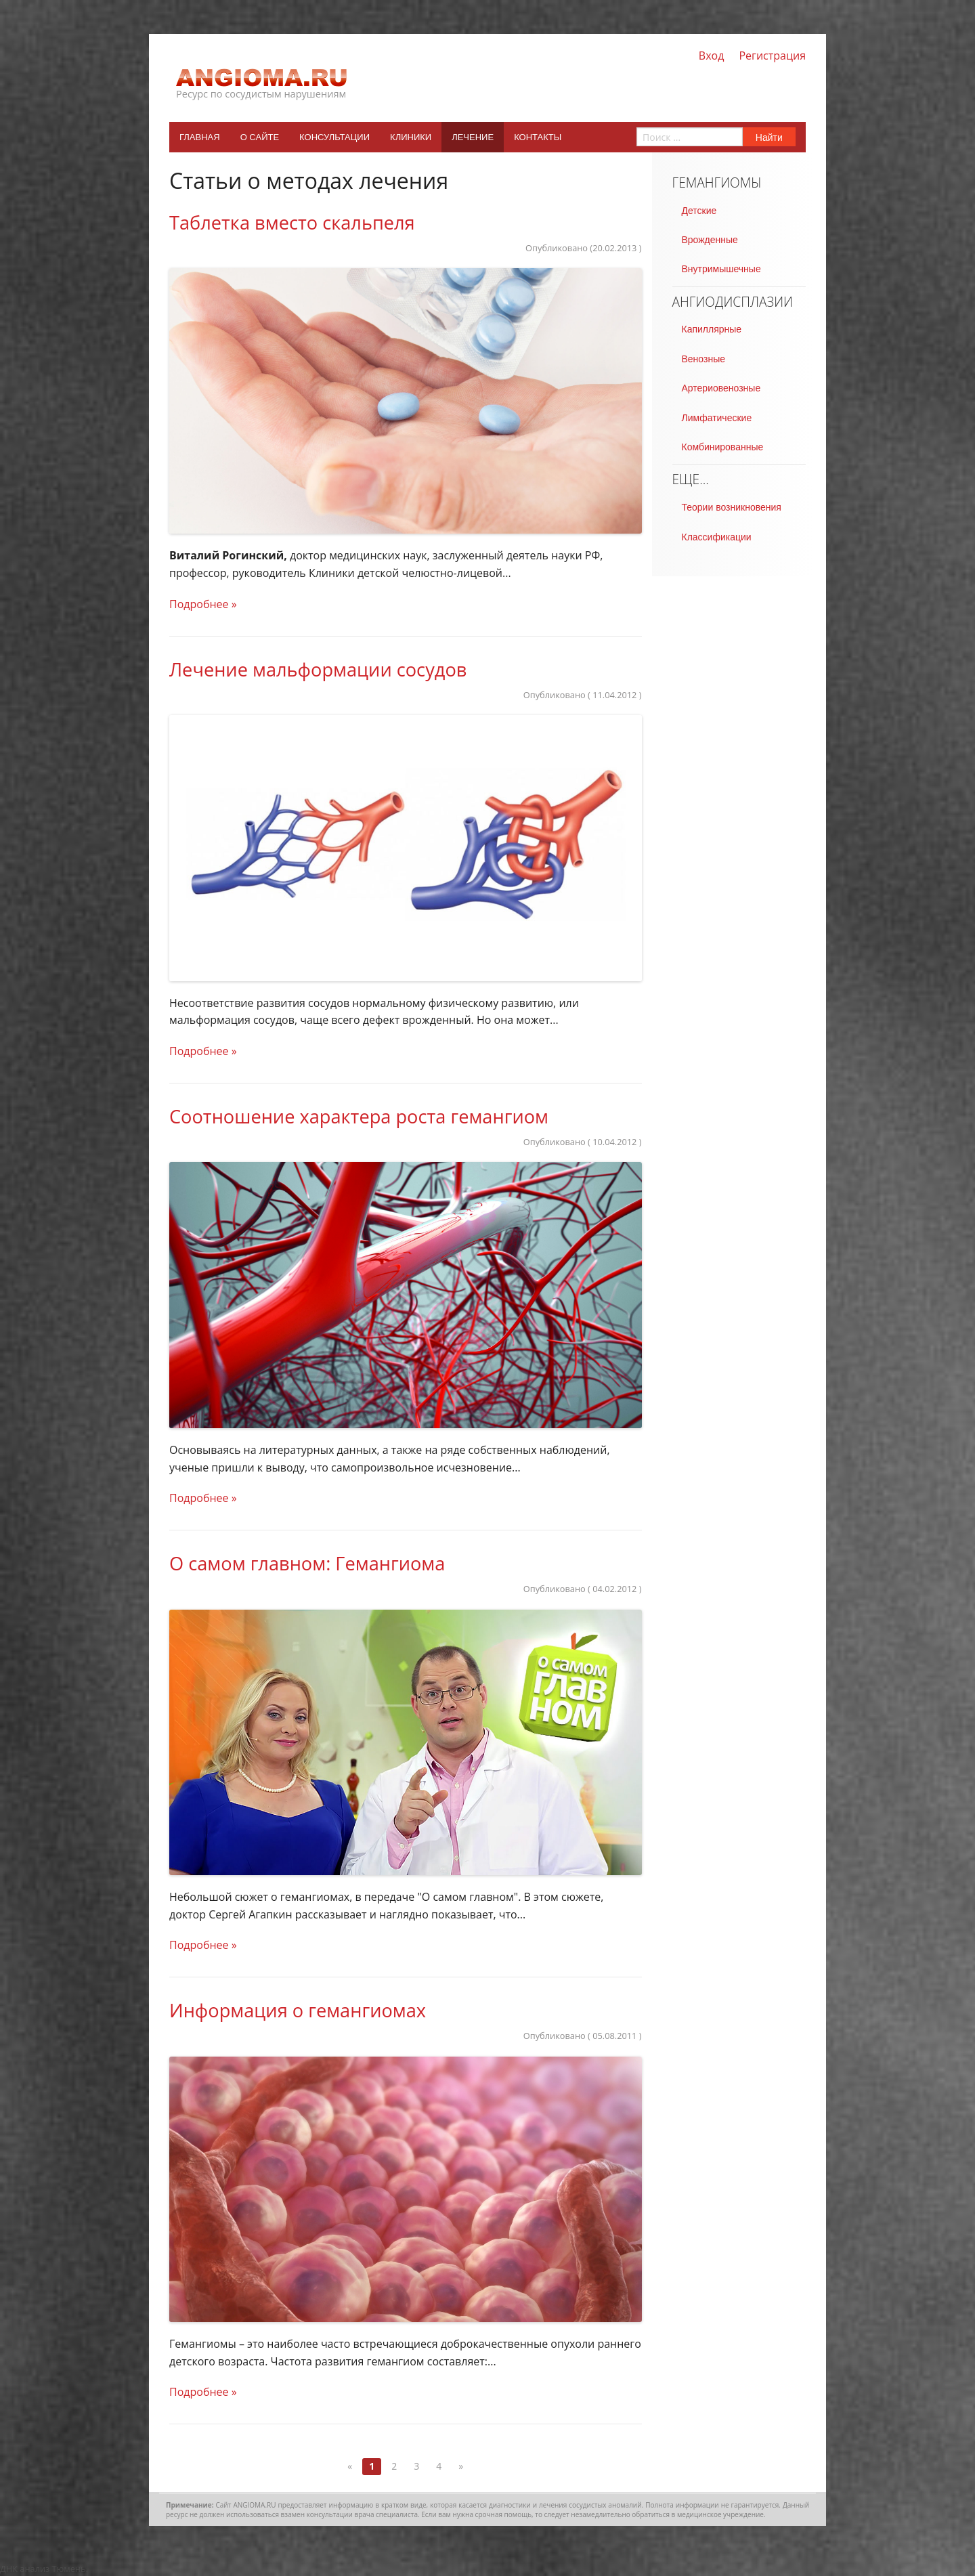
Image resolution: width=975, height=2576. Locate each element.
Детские (699, 210)
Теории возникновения (731, 507)
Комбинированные (723, 447)
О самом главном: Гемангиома (307, 1563)
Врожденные (710, 239)
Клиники (410, 137)
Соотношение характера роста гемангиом (358, 1116)
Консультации (334, 137)
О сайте (259, 137)
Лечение (473, 137)
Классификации (717, 537)
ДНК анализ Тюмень (42, 2568)
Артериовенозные (721, 388)
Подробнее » (203, 604)
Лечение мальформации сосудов (318, 669)
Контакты (537, 137)
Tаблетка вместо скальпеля (292, 222)
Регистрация (772, 55)
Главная (199, 137)
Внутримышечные (721, 268)
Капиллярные (712, 329)
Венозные (703, 358)
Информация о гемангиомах (297, 2010)
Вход (711, 55)
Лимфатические (717, 417)
